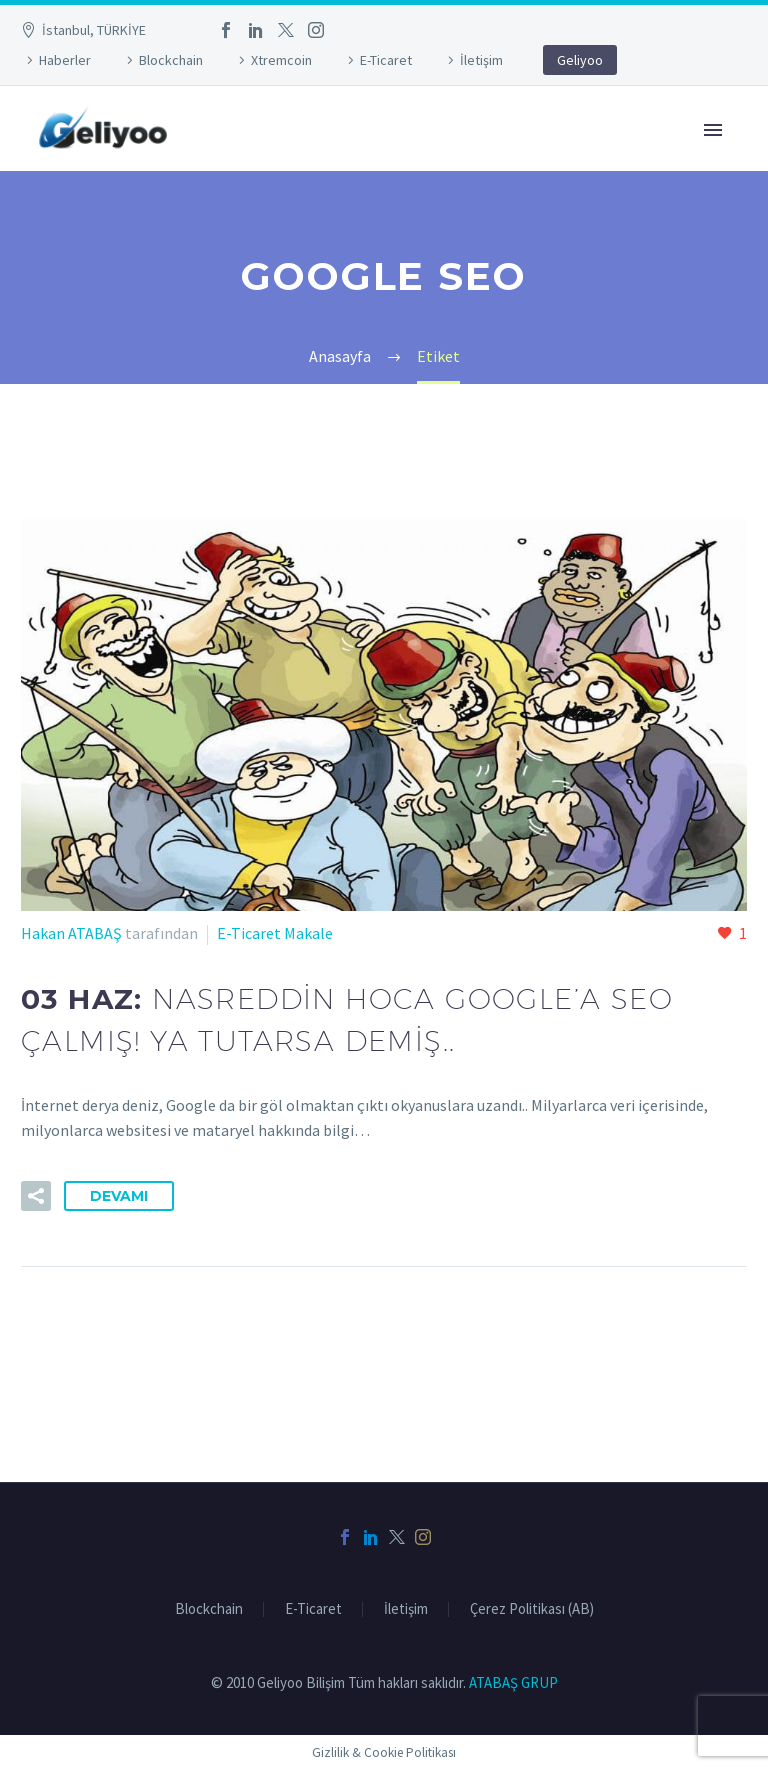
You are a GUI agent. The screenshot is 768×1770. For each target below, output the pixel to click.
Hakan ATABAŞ (71, 933)
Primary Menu (713, 130)
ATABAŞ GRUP (513, 1682)
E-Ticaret (386, 60)
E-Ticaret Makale (275, 933)
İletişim (481, 60)
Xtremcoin (281, 60)
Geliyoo (580, 60)
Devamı (119, 1196)
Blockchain (171, 60)
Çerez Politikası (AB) (532, 1609)
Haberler (65, 60)
